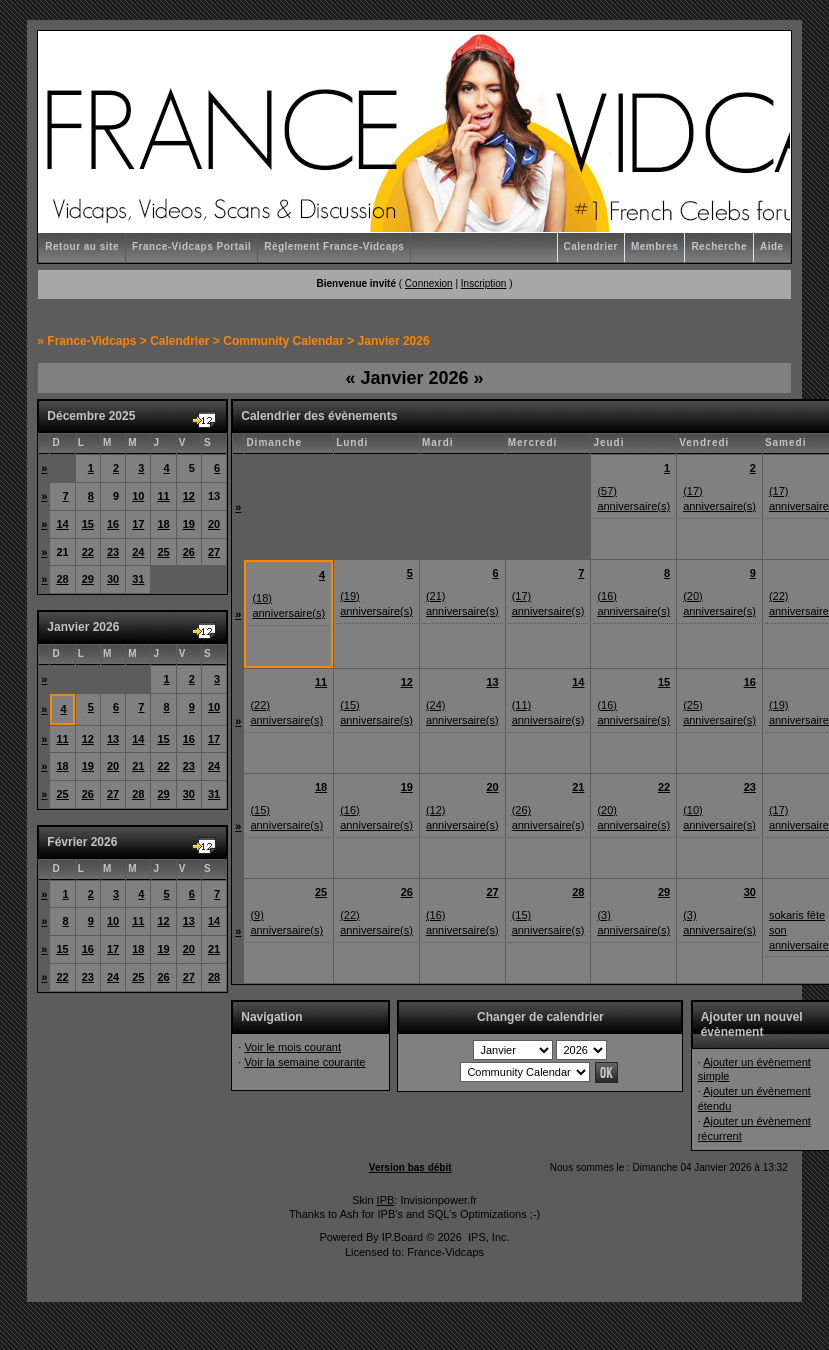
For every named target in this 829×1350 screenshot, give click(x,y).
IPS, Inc (487, 1237)
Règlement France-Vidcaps (334, 246)
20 (214, 524)
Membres (654, 246)
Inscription (484, 283)
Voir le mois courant (292, 1047)
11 (163, 496)
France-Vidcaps (91, 341)
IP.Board (402, 1237)
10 (138, 496)
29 (88, 579)
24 (138, 552)
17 (138, 524)
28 (62, 579)
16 (113, 524)
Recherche (719, 246)
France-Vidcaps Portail (191, 246)
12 (189, 496)
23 (113, 552)
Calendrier (591, 246)
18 (163, 524)
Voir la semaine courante (304, 1062)
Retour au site (82, 246)
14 (62, 524)
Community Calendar (283, 341)
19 (189, 524)
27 (214, 552)
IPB (386, 1200)
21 (138, 766)
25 (163, 552)
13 (113, 739)
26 (189, 552)
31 (138, 579)
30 (113, 579)
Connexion (429, 283)
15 (88, 524)
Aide (772, 246)
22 (88, 552)
